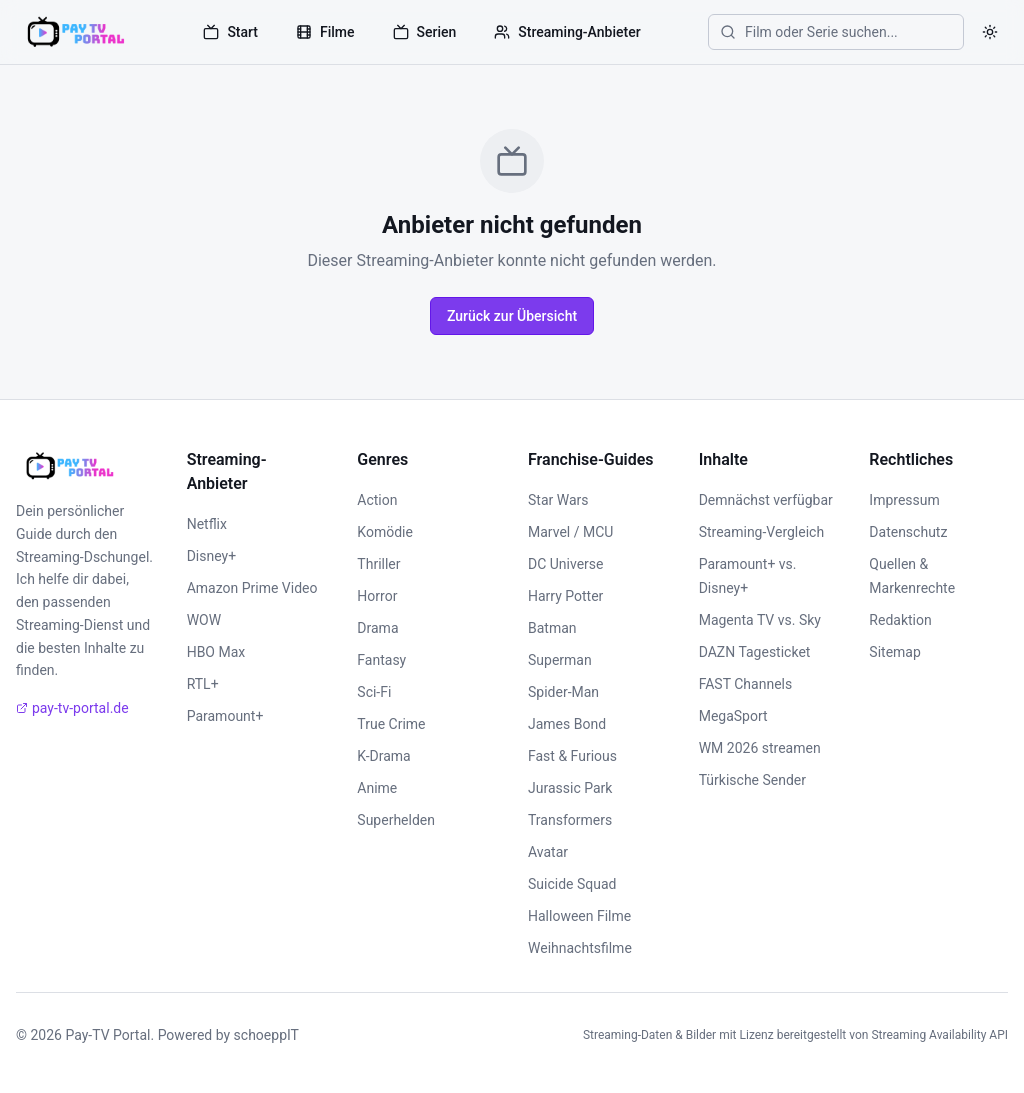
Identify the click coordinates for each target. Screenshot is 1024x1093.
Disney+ (211, 556)
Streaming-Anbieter (567, 32)
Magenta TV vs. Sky (760, 620)
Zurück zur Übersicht (512, 316)
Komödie (385, 532)
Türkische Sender (752, 780)
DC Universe (566, 564)
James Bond (567, 724)
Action (377, 500)
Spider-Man (563, 692)
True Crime (391, 724)
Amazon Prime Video (252, 588)
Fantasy (381, 660)
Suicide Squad (572, 884)
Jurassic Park (570, 788)
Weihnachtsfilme (580, 948)
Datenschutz (908, 532)
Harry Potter (565, 596)
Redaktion (900, 620)
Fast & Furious (572, 756)
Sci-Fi (374, 692)
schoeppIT (266, 1035)
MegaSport (733, 716)
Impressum (904, 500)
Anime (377, 788)
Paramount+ (225, 716)
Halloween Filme (579, 916)
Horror (377, 596)
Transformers (570, 820)
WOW (204, 620)
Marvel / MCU (570, 532)
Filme (325, 32)
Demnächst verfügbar (766, 500)
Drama (377, 628)
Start (230, 32)
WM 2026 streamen (760, 748)
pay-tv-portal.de (72, 708)
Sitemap (894, 652)
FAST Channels (746, 684)
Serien (425, 32)
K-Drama (383, 756)
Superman (560, 660)
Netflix (207, 524)
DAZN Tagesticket (755, 652)
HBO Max (216, 652)
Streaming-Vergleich (761, 532)
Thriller (378, 564)
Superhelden (396, 820)
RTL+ (203, 684)
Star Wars (558, 500)
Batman (552, 628)
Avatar (548, 852)
